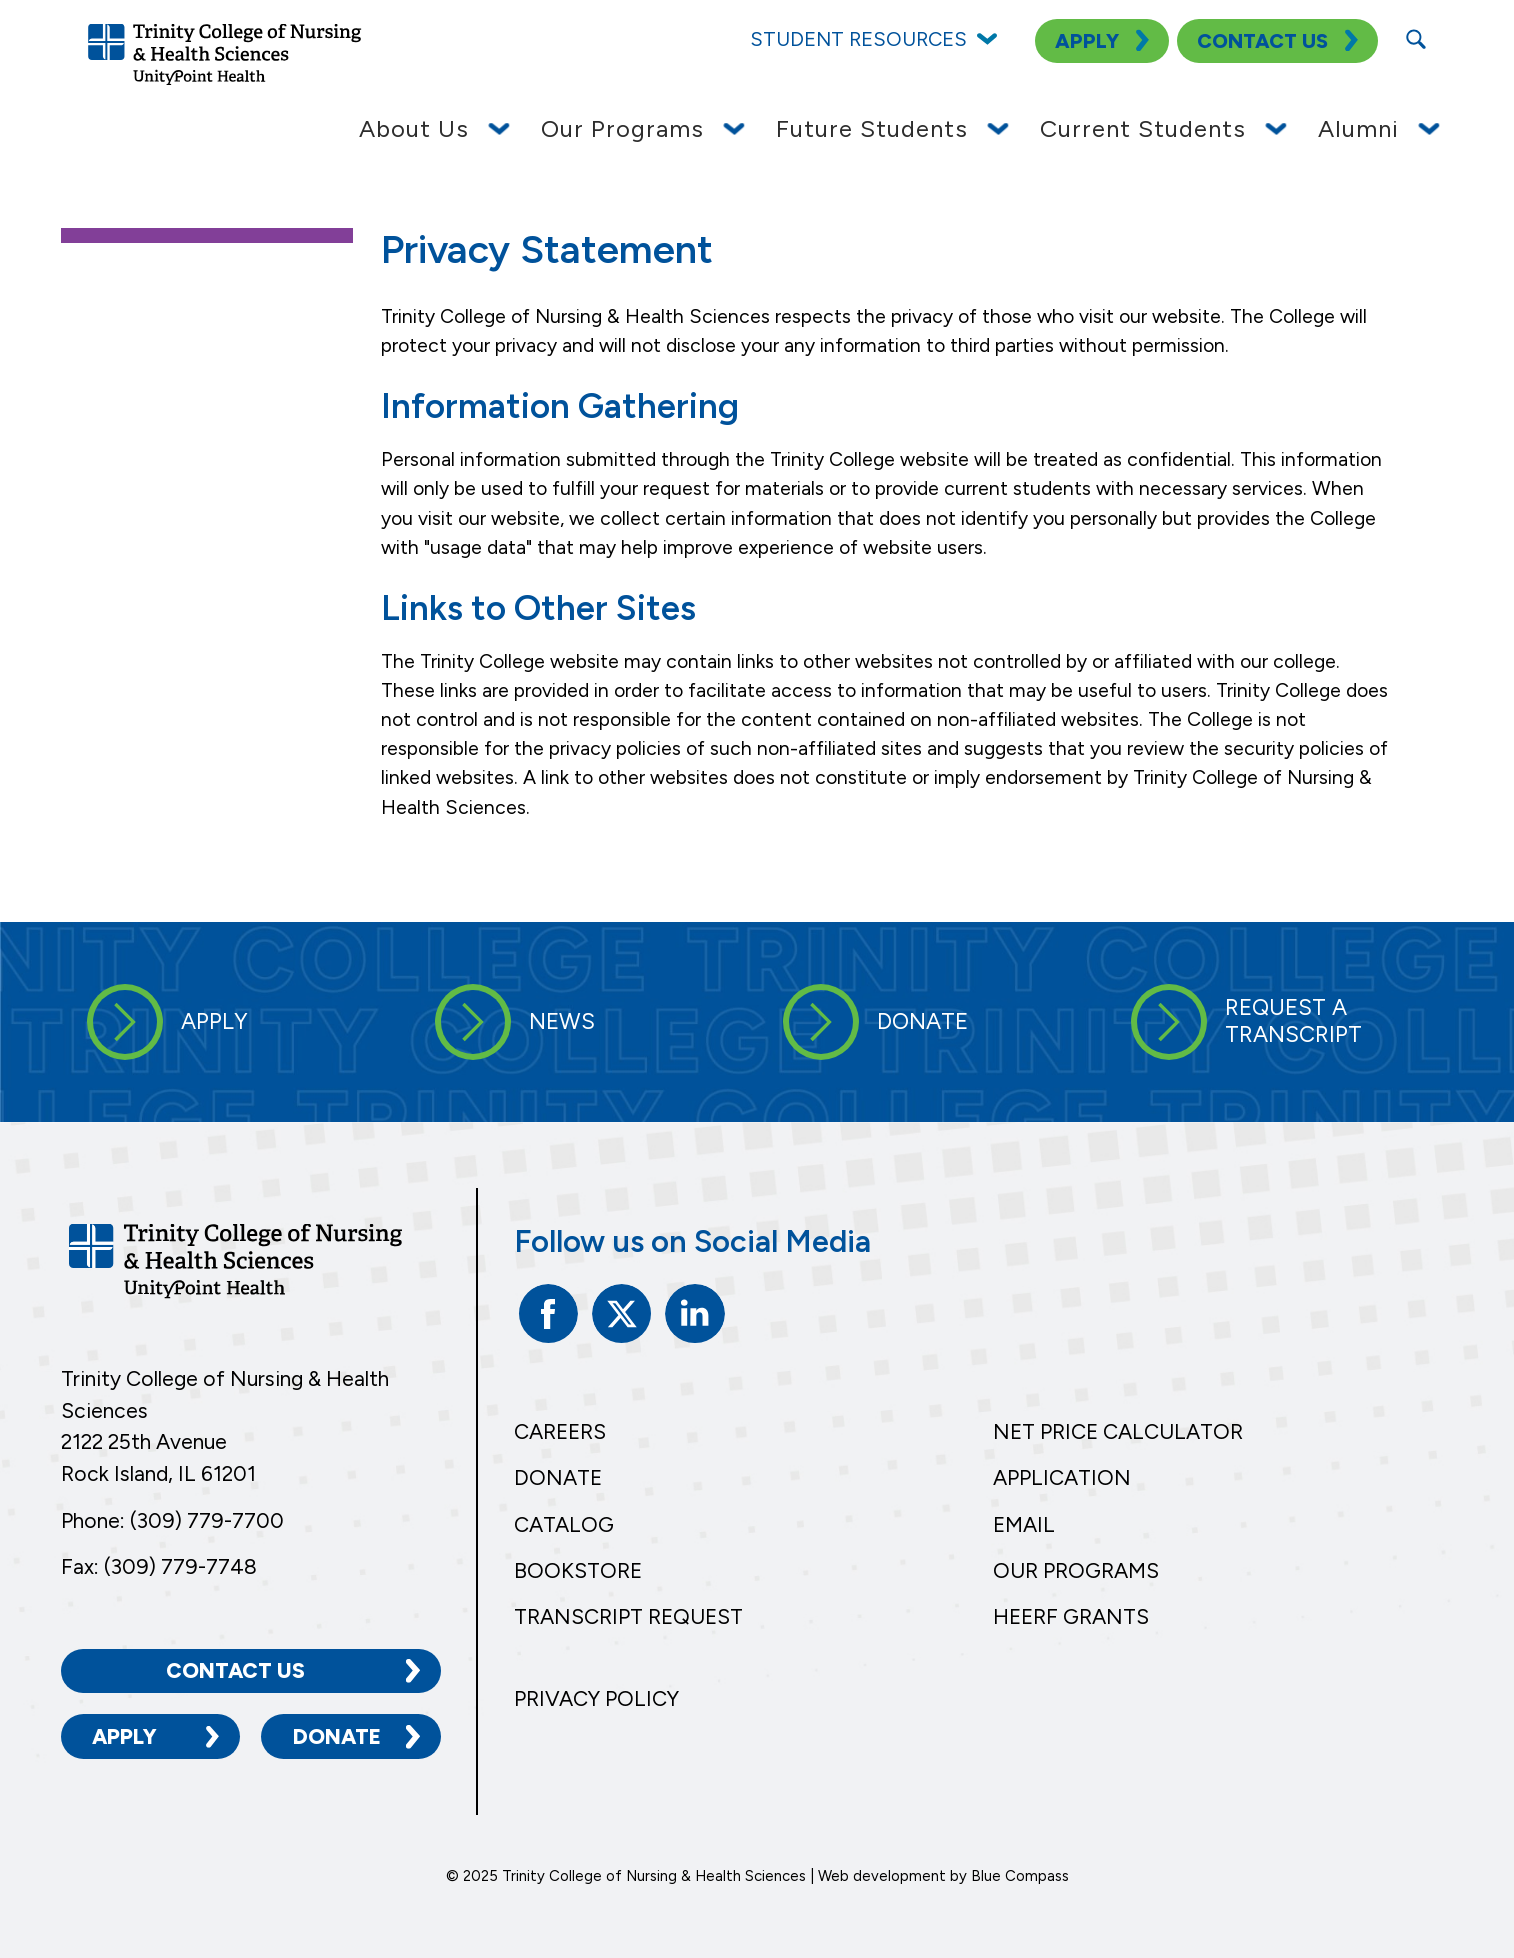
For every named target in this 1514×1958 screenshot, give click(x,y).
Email (1024, 1524)
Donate (337, 1734)
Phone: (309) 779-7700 (172, 1519)
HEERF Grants (1071, 1616)
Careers (560, 1431)
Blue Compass (1020, 1874)
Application (1062, 1477)
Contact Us (235, 1669)
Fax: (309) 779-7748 (159, 1564)
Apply (124, 1734)
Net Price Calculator (1118, 1431)
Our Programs (1076, 1570)
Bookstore (578, 1570)
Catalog (564, 1524)
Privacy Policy (596, 1698)
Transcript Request (628, 1616)
